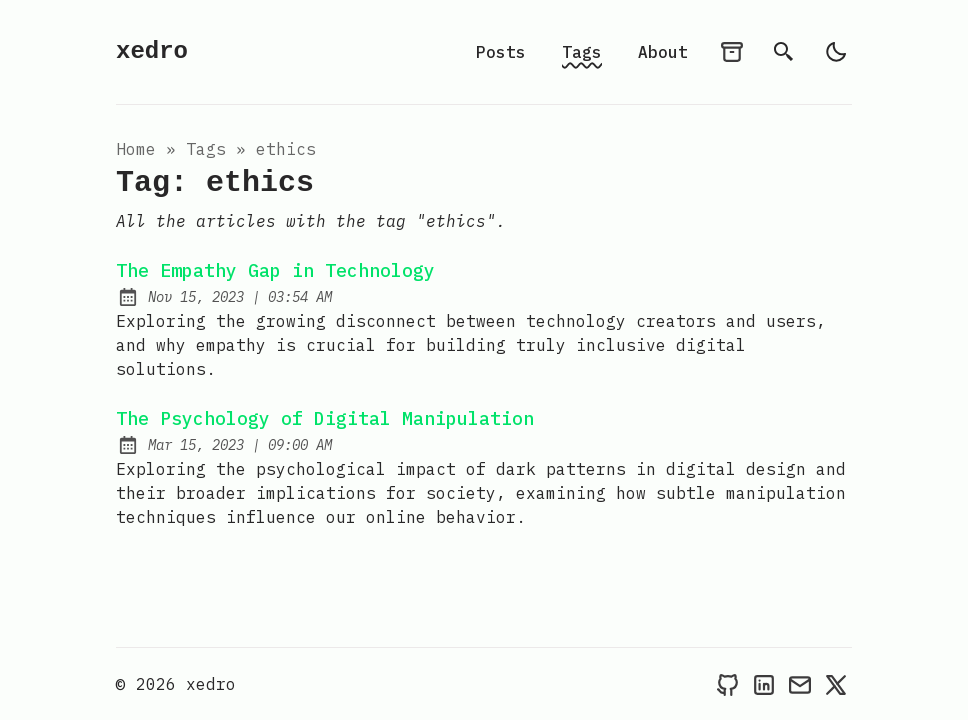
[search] (784, 52)
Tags (582, 52)
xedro (152, 51)
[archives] (732, 52)
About (663, 52)
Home (136, 149)
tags (206, 149)
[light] (836, 52)
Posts (501, 52)
